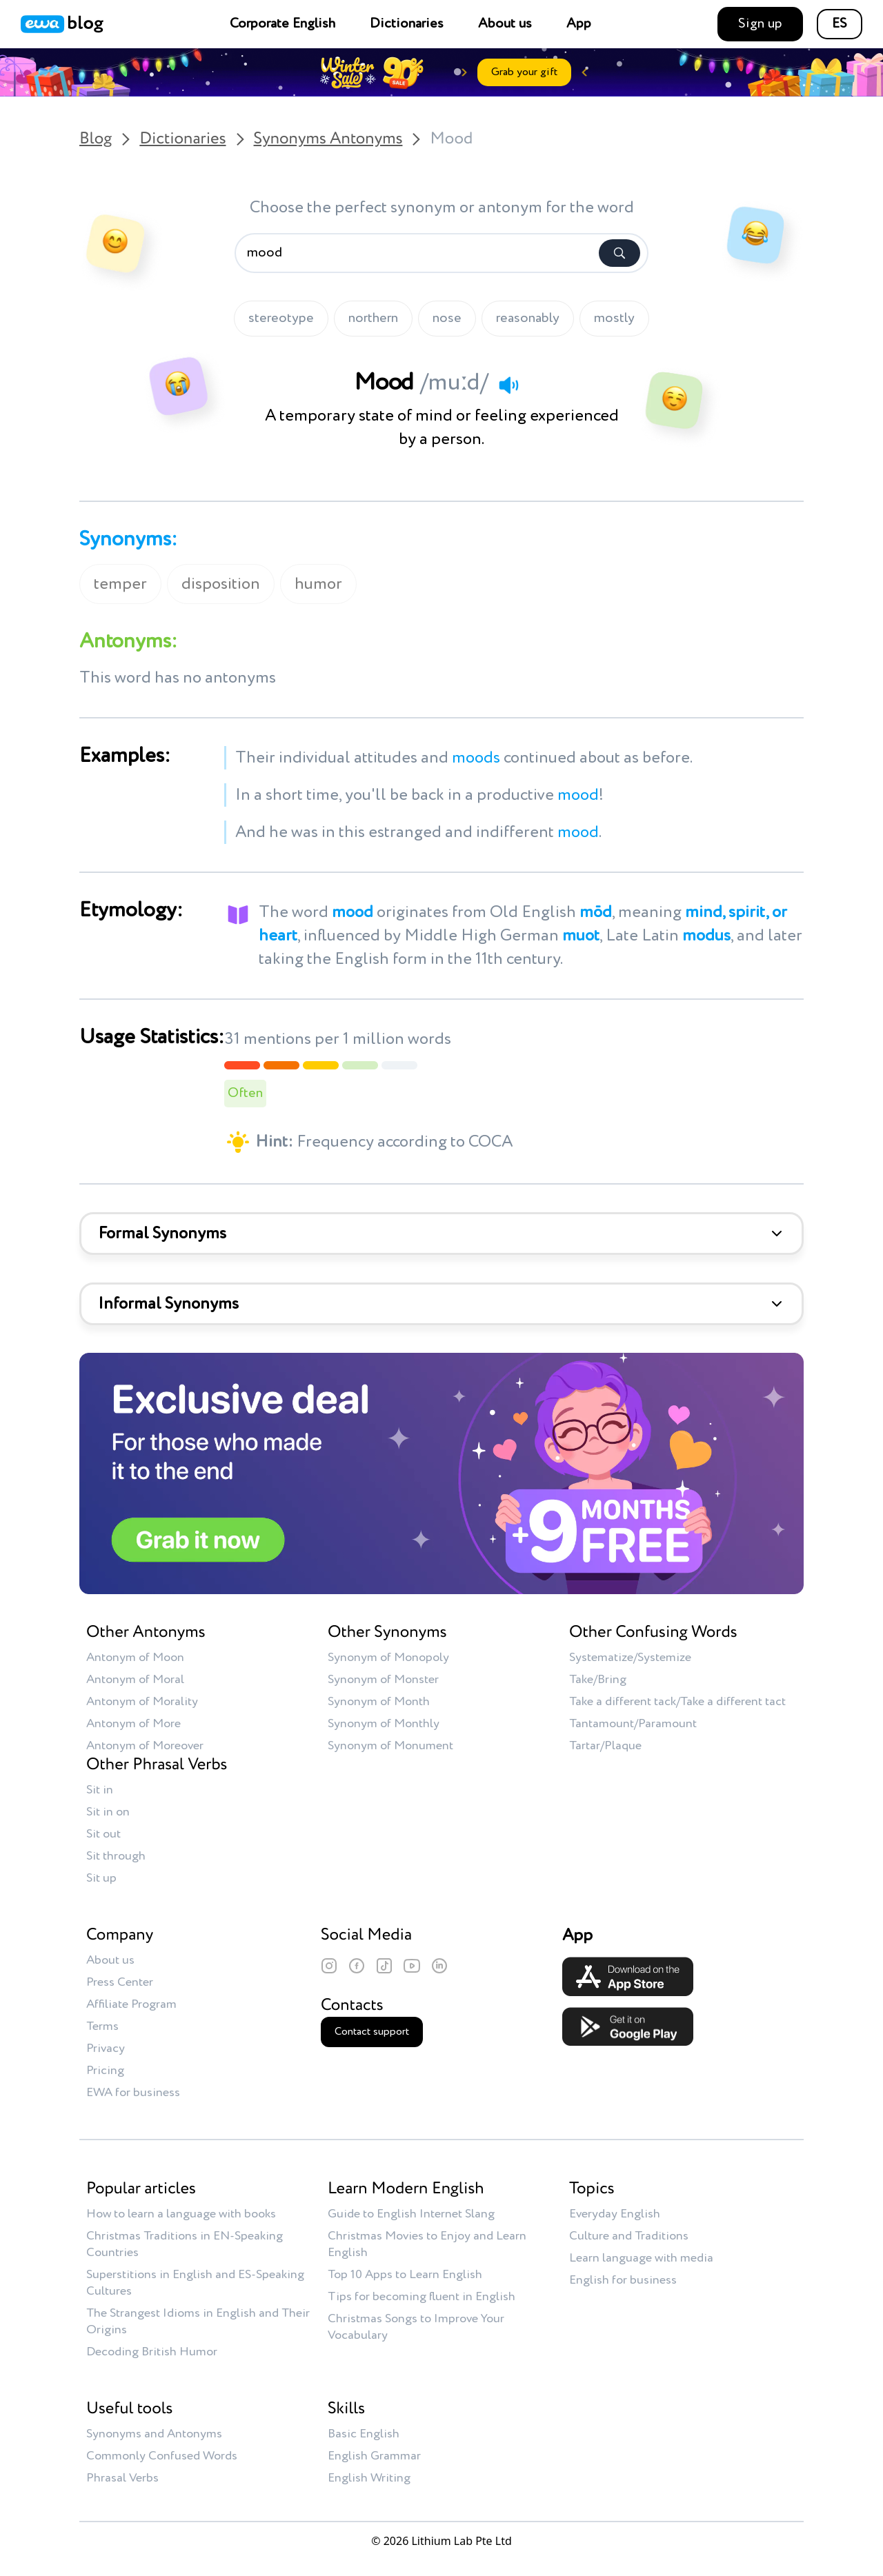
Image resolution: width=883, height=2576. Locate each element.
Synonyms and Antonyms (154, 2434)
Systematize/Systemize (630, 1657)
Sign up (760, 24)
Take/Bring (597, 1679)
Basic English (363, 2434)
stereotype (281, 318)
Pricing (105, 2070)
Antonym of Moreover (145, 1746)
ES (839, 24)
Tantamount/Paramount (633, 1724)
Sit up (101, 1878)
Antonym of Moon (135, 1657)
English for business (623, 2280)
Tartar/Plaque (605, 1746)
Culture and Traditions (628, 2236)
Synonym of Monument (390, 1746)
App (578, 24)
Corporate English (282, 24)
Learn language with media (641, 2258)
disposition (220, 584)
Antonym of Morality (142, 1701)
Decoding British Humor (151, 2352)
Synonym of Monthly (383, 1724)
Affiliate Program (131, 2004)
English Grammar (374, 2456)
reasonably (527, 318)
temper (120, 584)
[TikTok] (384, 1966)
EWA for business (133, 2092)
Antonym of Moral (135, 1679)
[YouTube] (412, 1966)
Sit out (103, 1834)
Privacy (105, 2048)
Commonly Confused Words (161, 2456)
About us (505, 24)
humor (318, 584)
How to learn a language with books (181, 2214)
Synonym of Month (379, 1701)
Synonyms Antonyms (328, 139)
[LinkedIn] (439, 1966)
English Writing (369, 2478)
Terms (102, 2026)
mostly (614, 318)
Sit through (116, 1856)
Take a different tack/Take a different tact (677, 1701)
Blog (95, 139)
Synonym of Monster (383, 1679)
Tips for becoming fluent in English (421, 2297)
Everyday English (614, 2214)
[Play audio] (508, 385)
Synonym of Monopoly (388, 1657)
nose (447, 318)
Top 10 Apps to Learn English (405, 2274)
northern (373, 318)
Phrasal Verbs (122, 2478)
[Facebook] (356, 1966)
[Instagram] (329, 1966)
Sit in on (108, 1812)
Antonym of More (133, 1724)
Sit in (99, 1790)
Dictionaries (407, 24)
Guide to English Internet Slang (411, 2214)
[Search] (619, 253)
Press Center (119, 1982)
